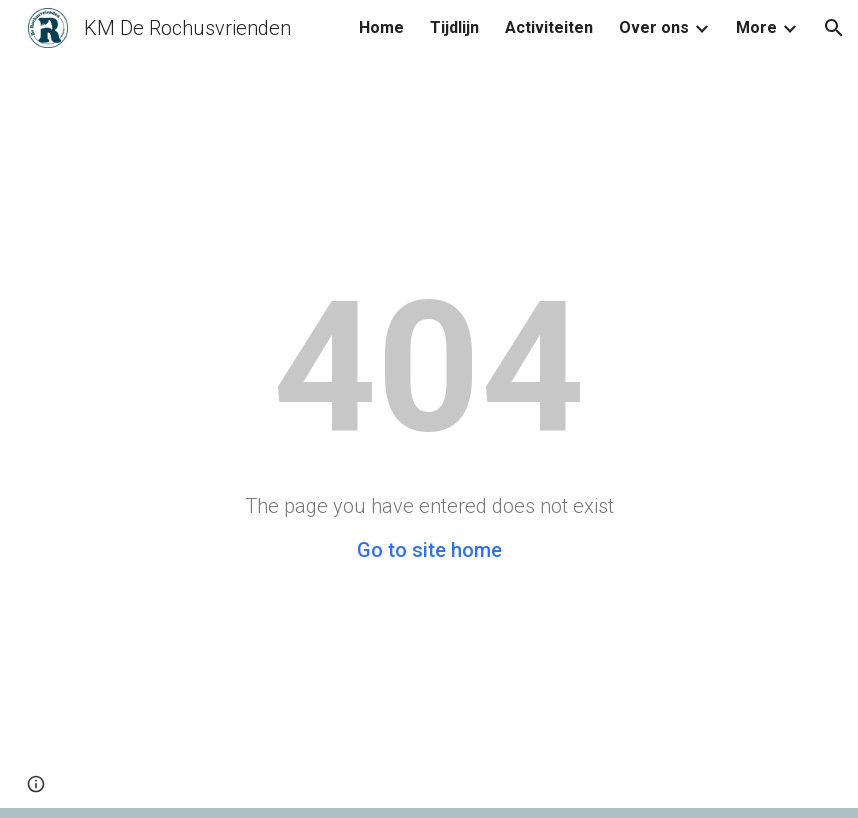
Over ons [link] (654, 27)
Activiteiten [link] (549, 27)
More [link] (756, 27)
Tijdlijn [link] (454, 27)
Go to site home (429, 550)
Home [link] (381, 27)
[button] (834, 28)
